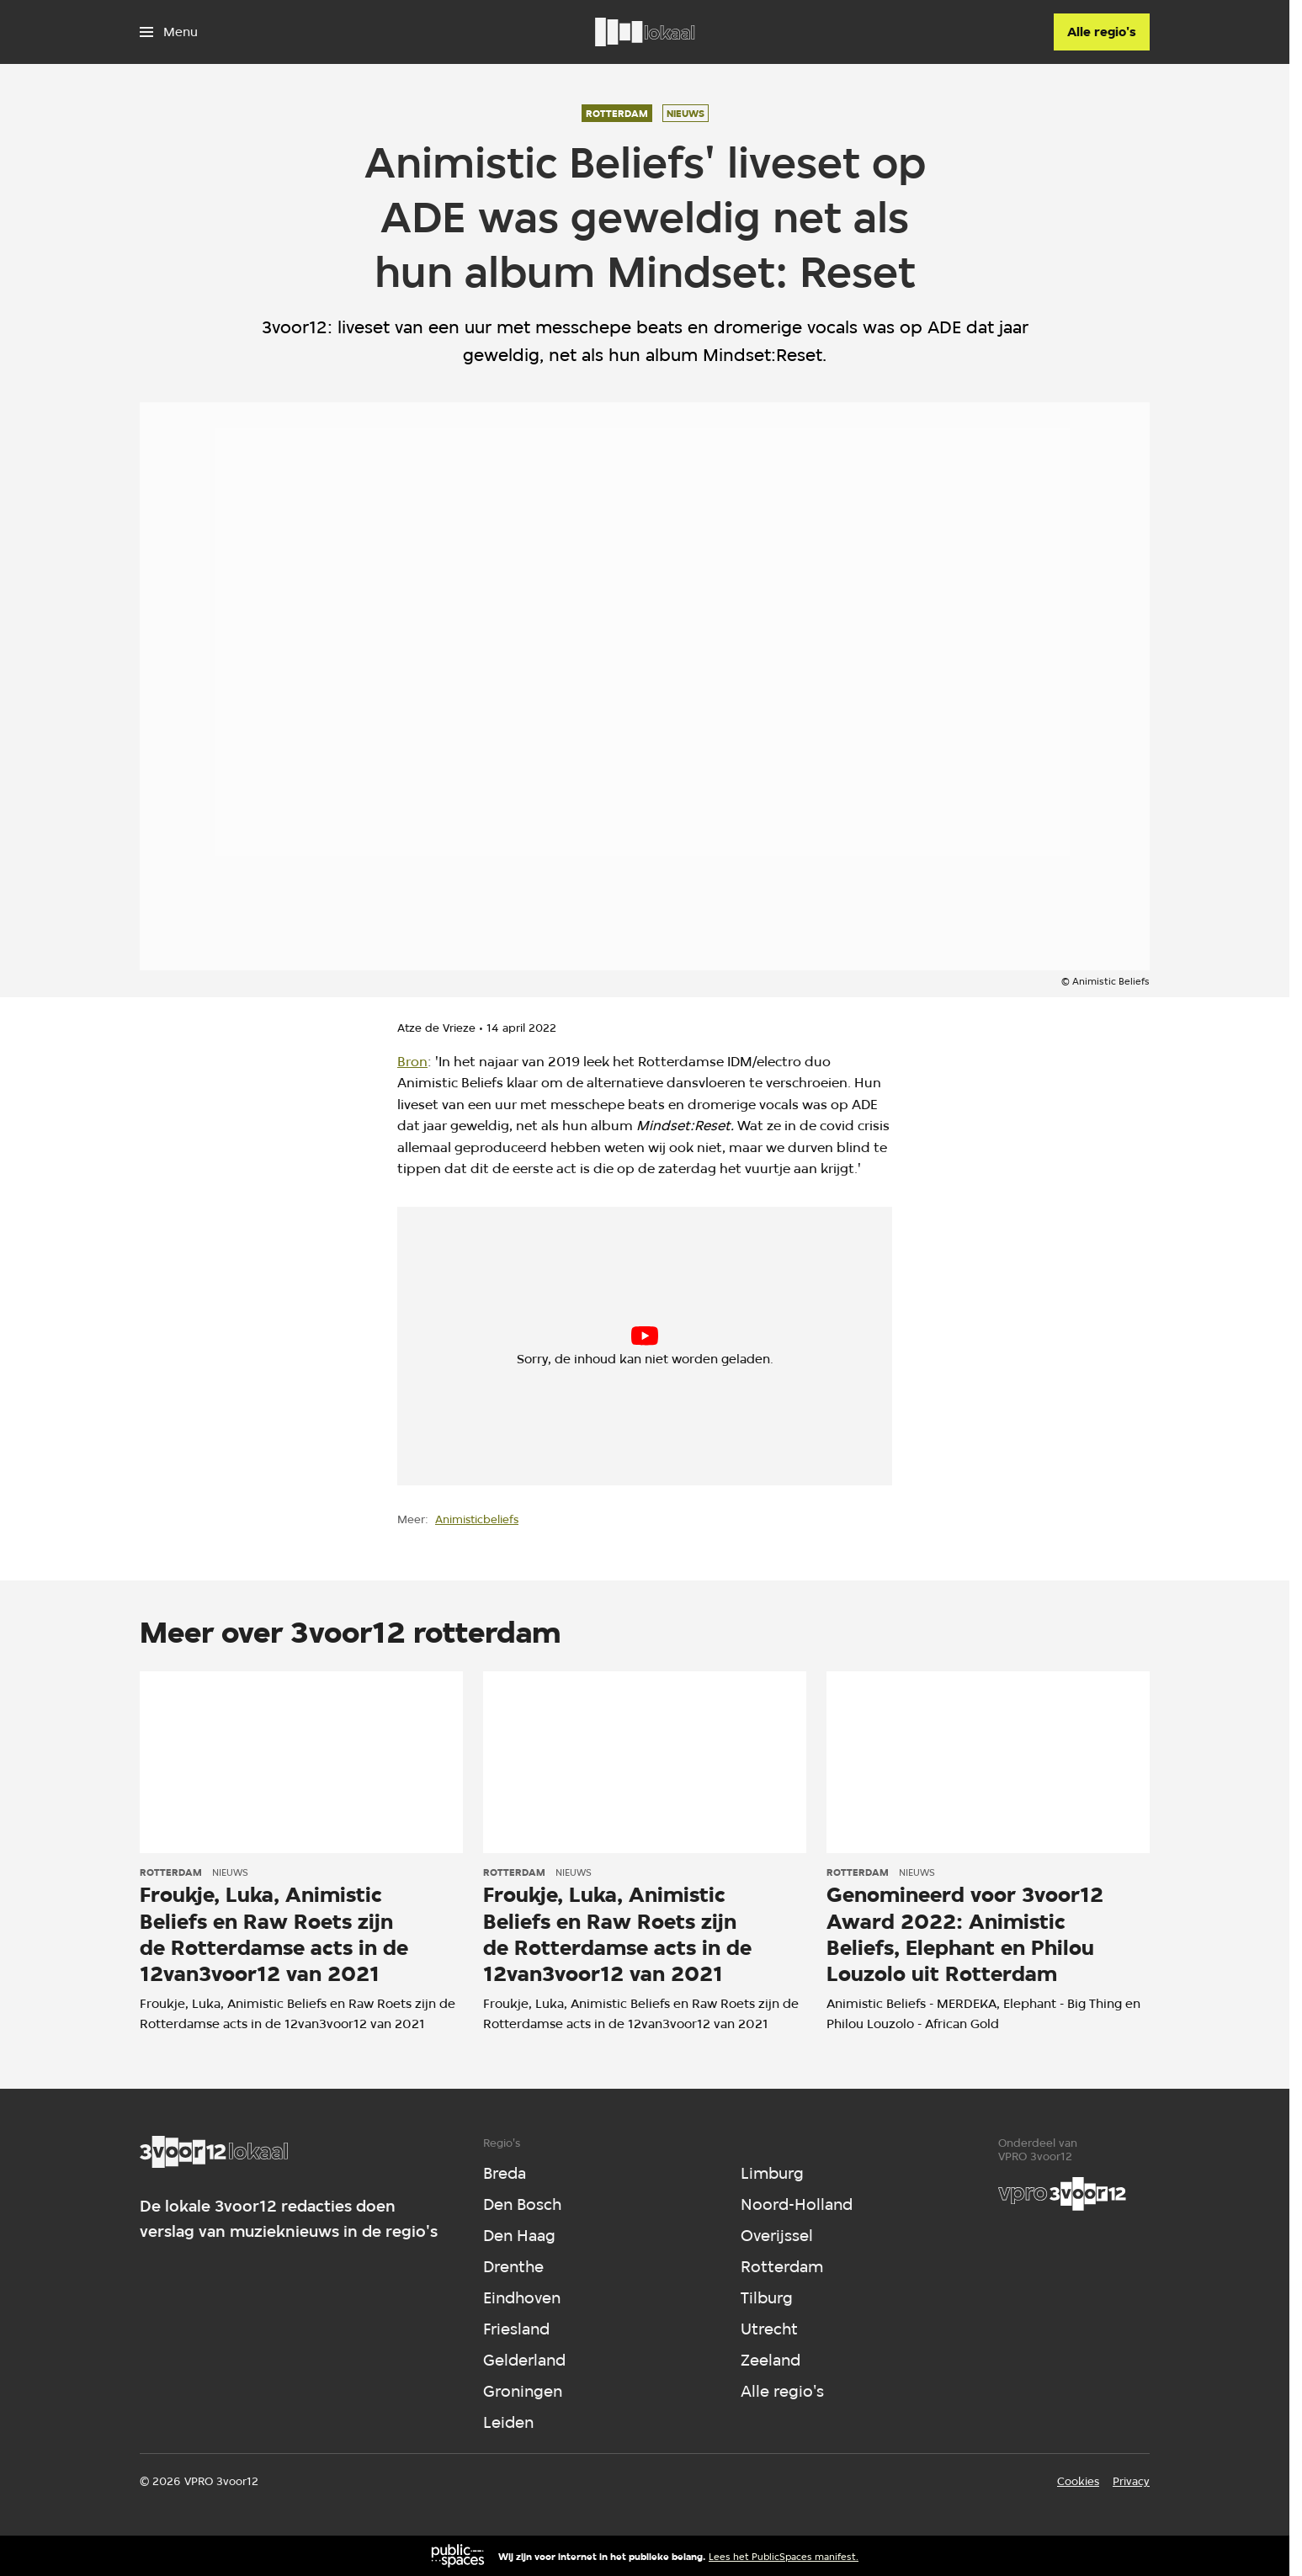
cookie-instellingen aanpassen (586, 1352)
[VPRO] (1062, 2194)
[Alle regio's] (1102, 31)
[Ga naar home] (644, 32)
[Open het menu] (169, 31)
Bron (412, 1062)
